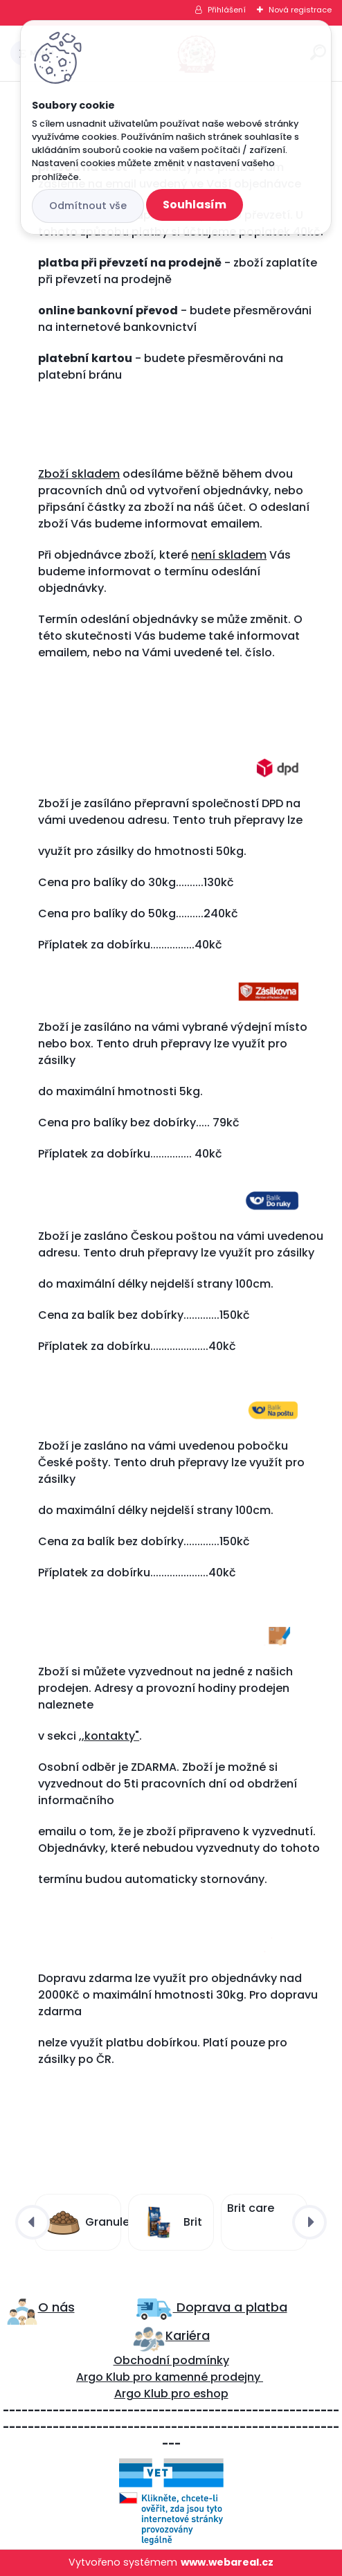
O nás (56, 2307)
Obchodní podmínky (171, 2360)
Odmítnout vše (88, 206)
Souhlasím (194, 205)
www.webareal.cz (227, 2562)
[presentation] (32, 2222)
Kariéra (187, 2335)
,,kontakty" (109, 1736)
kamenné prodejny (206, 2377)
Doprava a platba (230, 2307)
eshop (209, 2394)
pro (180, 2394)
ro (146, 2377)
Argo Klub (103, 2377)
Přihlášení (227, 9)
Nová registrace (300, 9)
